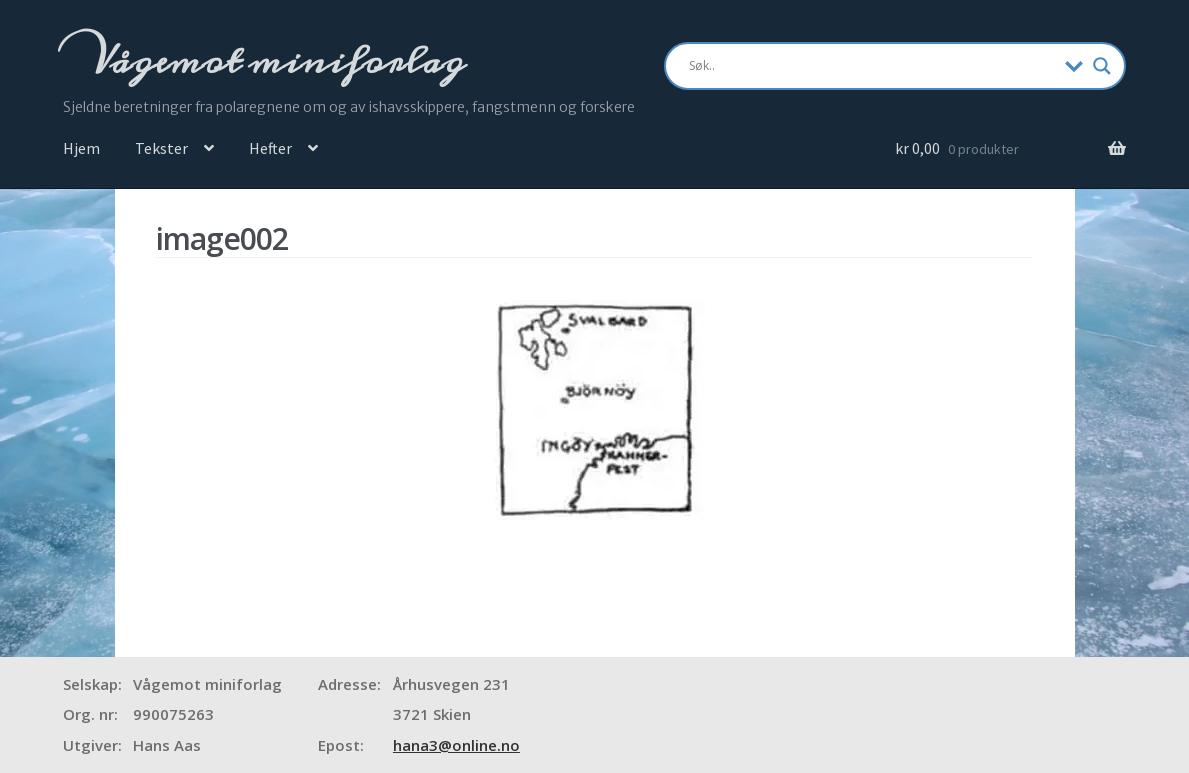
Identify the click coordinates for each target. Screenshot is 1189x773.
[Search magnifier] (1102, 66)
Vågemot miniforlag (274, 61)
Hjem (81, 148)
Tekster (161, 148)
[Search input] (872, 66)
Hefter (270, 148)
